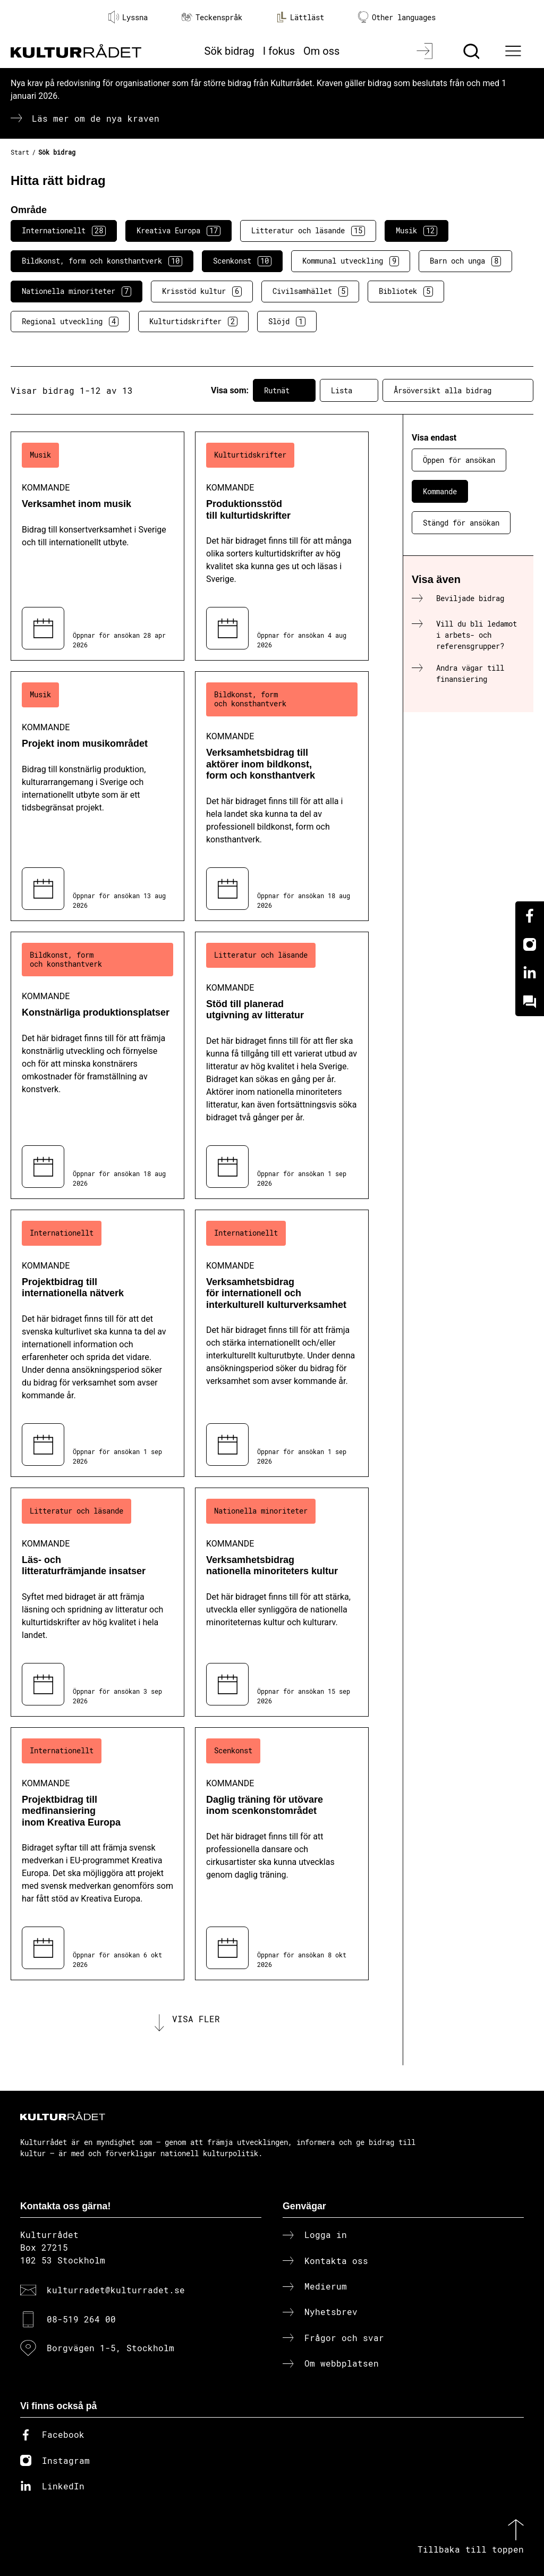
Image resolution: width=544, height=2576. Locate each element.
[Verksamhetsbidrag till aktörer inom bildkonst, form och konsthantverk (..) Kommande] (282, 795)
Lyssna (128, 17)
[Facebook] (529, 915)
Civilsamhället (310, 291)
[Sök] (472, 51)
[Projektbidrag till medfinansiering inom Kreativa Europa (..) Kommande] (97, 1854)
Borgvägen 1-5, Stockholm (110, 2347)
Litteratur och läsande (308, 230)
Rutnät (284, 390)
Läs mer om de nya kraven (95, 118)
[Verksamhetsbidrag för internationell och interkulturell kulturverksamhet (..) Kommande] (282, 1343)
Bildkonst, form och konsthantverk (102, 261)
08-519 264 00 (81, 2319)
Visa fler (196, 2018)
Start (20, 152)
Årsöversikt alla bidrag (458, 390)
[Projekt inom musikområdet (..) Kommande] (97, 795)
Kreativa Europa (178, 230)
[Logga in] (425, 51)
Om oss (321, 51)
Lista (349, 390)
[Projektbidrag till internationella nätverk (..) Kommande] (97, 1343)
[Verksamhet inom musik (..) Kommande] (97, 546)
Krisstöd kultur (202, 291)
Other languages (397, 17)
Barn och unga (465, 261)
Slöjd (286, 321)
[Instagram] (529, 944)
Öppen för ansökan (459, 460)
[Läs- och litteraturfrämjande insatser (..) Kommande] (97, 1602)
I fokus (279, 51)
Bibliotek (406, 291)
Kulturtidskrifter (193, 321)
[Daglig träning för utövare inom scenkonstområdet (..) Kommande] (282, 1854)
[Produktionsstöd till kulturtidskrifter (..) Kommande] (282, 546)
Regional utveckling (70, 321)
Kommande (440, 491)
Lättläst (300, 17)
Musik (416, 230)
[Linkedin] (529, 973)
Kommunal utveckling (350, 261)
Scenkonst (242, 261)
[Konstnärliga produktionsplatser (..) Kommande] (97, 1065)
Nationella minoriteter (76, 291)
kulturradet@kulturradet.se (116, 2289)
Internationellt (64, 230)
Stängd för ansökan (461, 523)
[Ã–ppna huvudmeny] (515, 51)
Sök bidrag (229, 51)
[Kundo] (529, 1001)
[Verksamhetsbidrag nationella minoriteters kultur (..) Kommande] (282, 1602)
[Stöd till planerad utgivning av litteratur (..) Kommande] (282, 1065)
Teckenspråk (212, 17)
